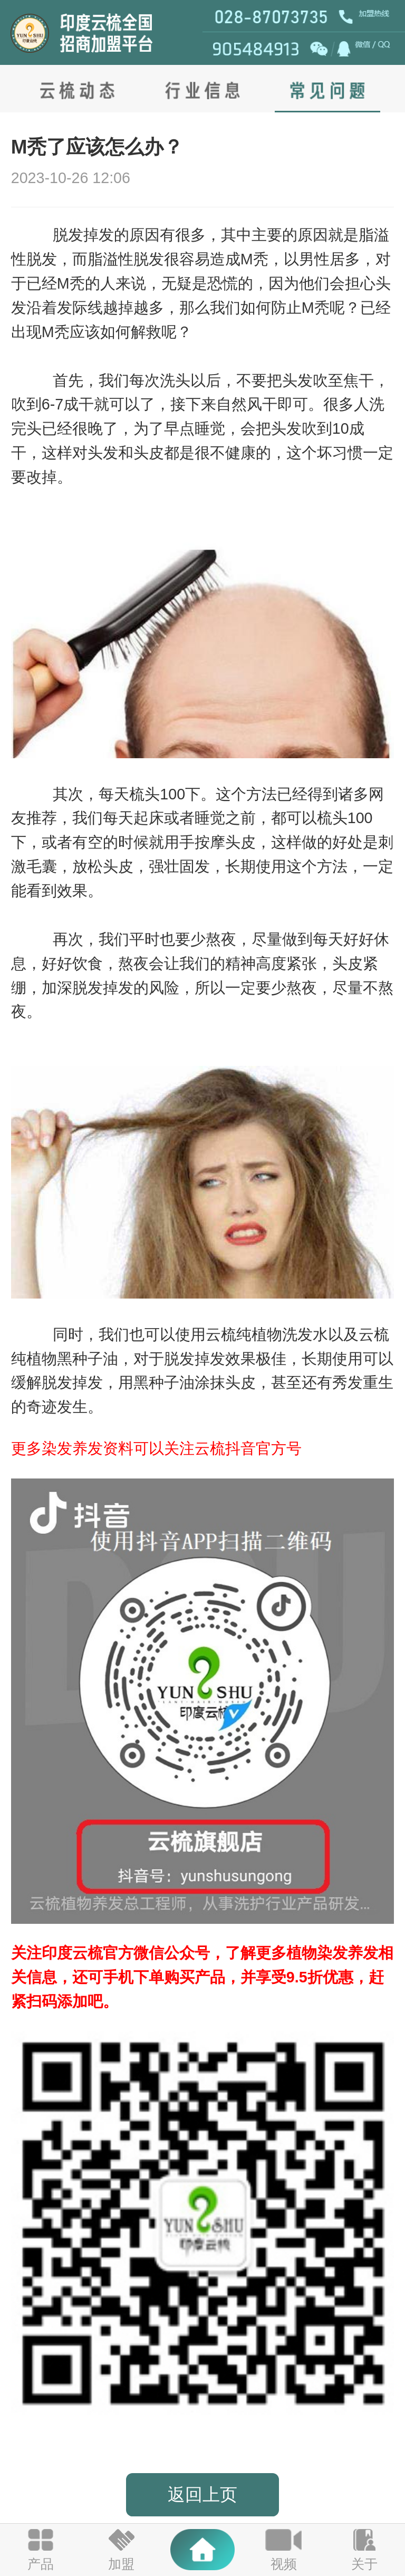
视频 (284, 2564)
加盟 (121, 2564)
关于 (364, 2564)
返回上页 (202, 2494)
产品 (40, 2564)
